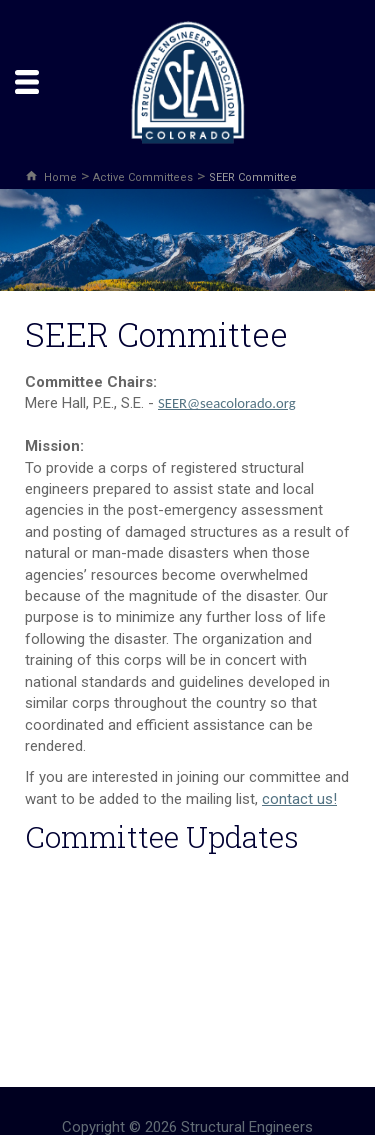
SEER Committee (253, 177)
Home (60, 177)
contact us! (299, 799)
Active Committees (143, 177)
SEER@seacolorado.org (227, 403)
